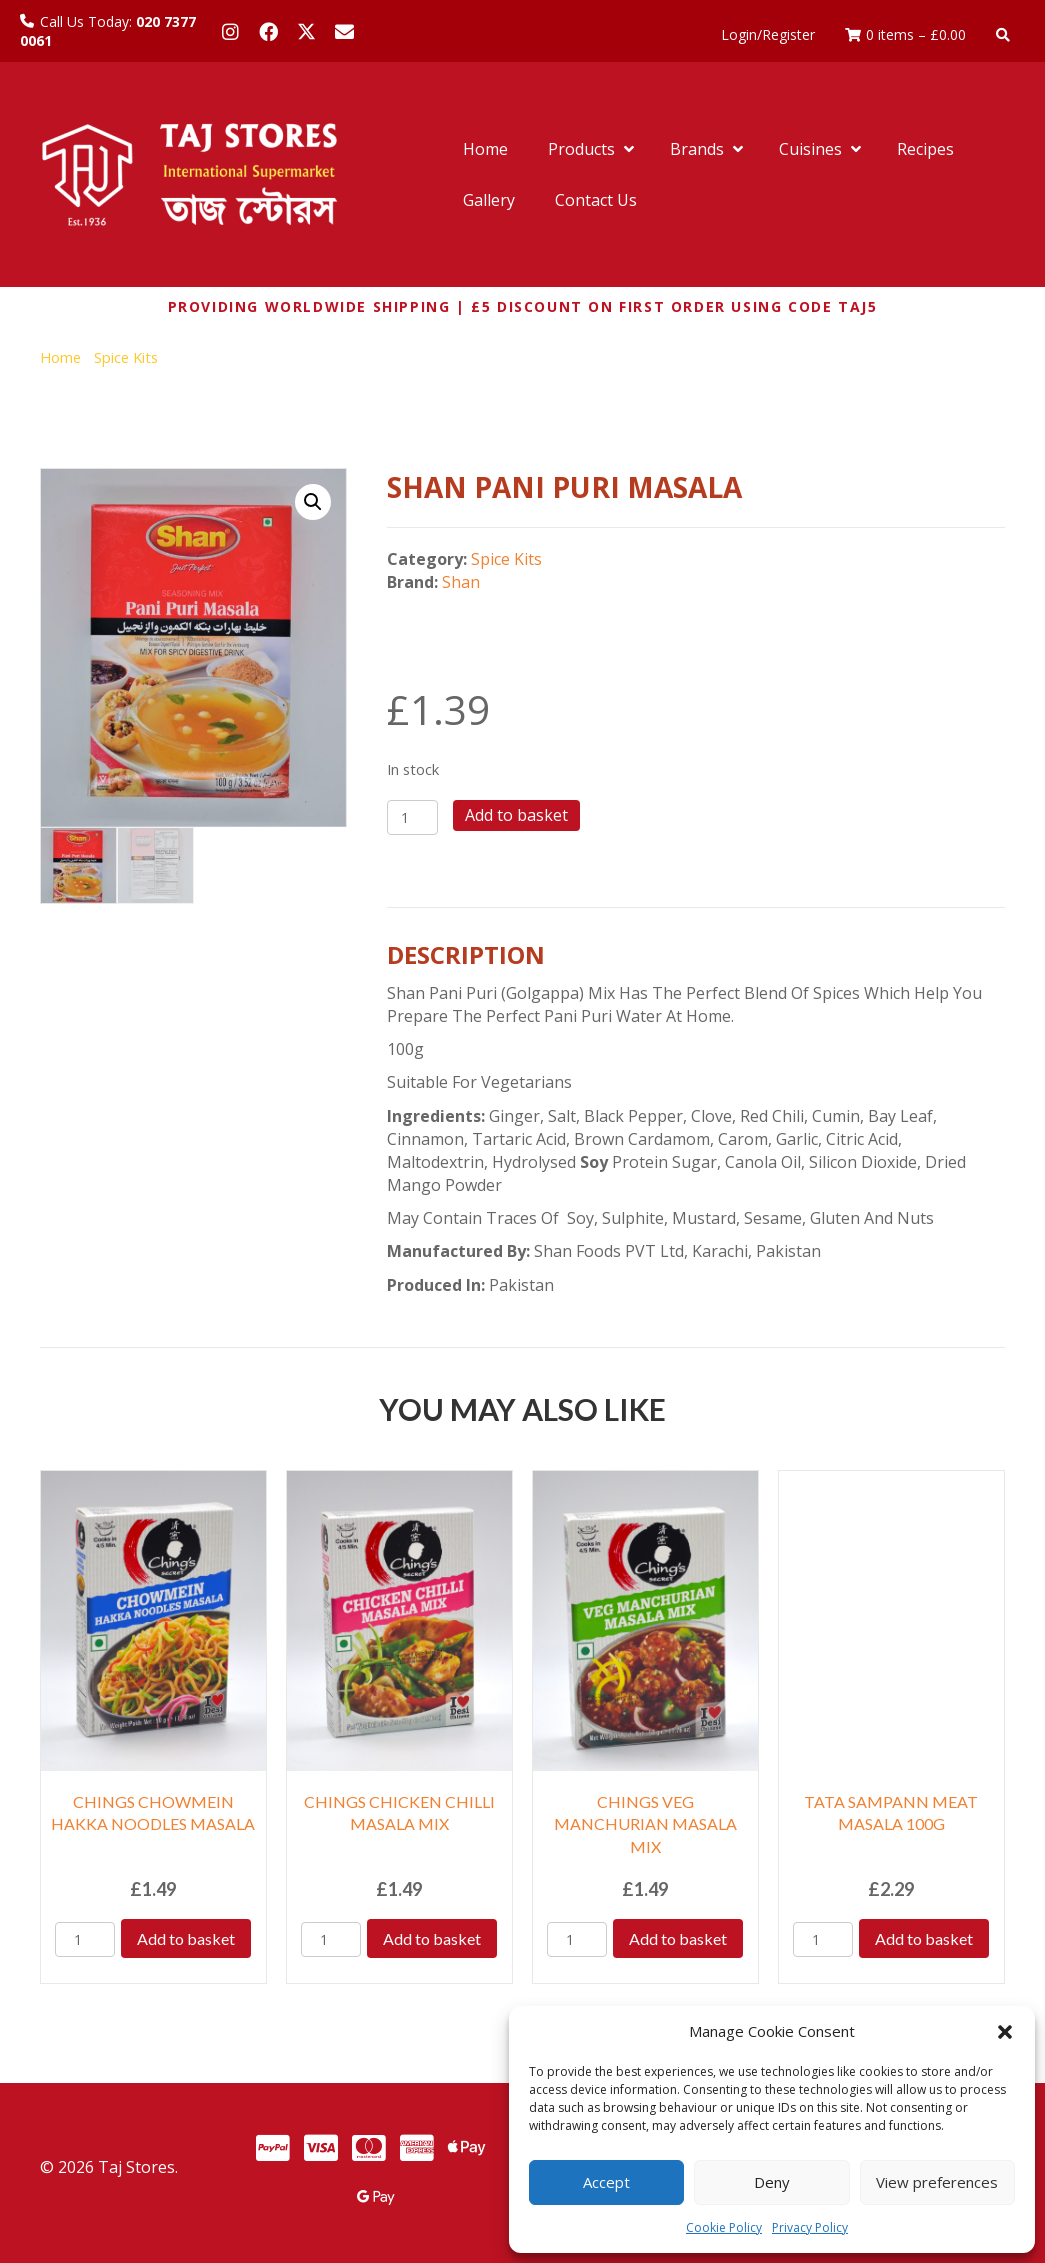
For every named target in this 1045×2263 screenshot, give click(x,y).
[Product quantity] (412, 817)
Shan (461, 582)
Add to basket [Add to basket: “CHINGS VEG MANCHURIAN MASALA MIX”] (678, 1938)
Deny (772, 2182)
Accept (606, 2182)
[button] (1005, 2032)
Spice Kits (126, 357)
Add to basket (516, 815)
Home (60, 357)
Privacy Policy (810, 2227)
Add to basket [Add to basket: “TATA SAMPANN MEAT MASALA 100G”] (924, 1938)
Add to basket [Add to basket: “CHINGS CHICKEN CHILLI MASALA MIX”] (432, 1938)
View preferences (937, 2182)
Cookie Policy (724, 2227)
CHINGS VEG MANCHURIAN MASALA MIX (645, 1824)
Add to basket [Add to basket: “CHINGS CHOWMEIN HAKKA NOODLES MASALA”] (186, 1938)
